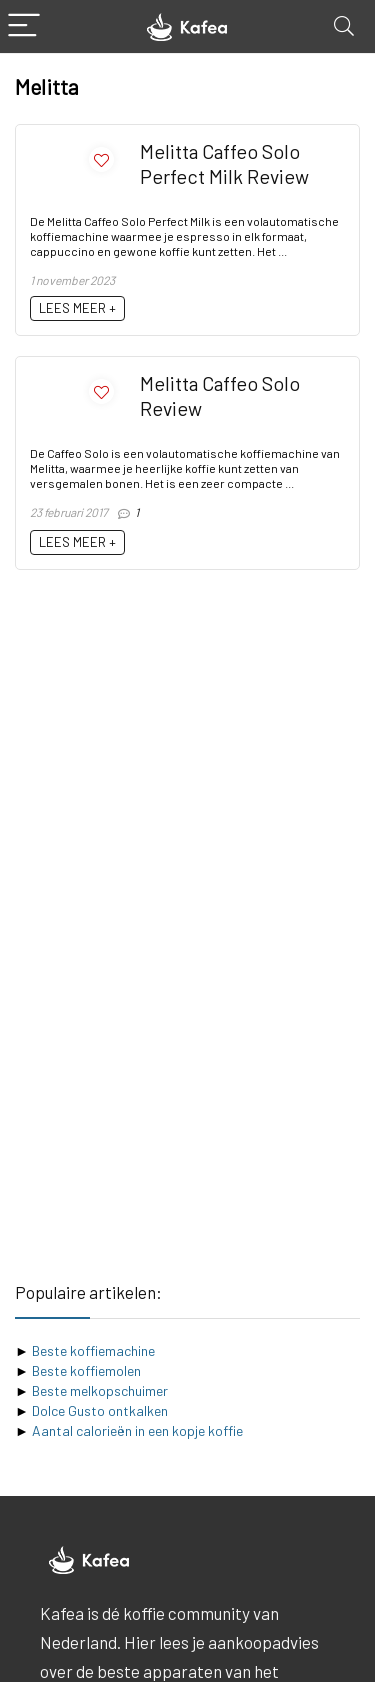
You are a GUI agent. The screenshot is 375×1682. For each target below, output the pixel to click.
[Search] (344, 26)
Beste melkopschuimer (100, 1390)
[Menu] (24, 26)
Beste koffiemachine (93, 1350)
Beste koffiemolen (86, 1370)
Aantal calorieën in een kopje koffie (137, 1430)
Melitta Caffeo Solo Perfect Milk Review (224, 163)
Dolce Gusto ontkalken (100, 1410)
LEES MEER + (77, 308)
